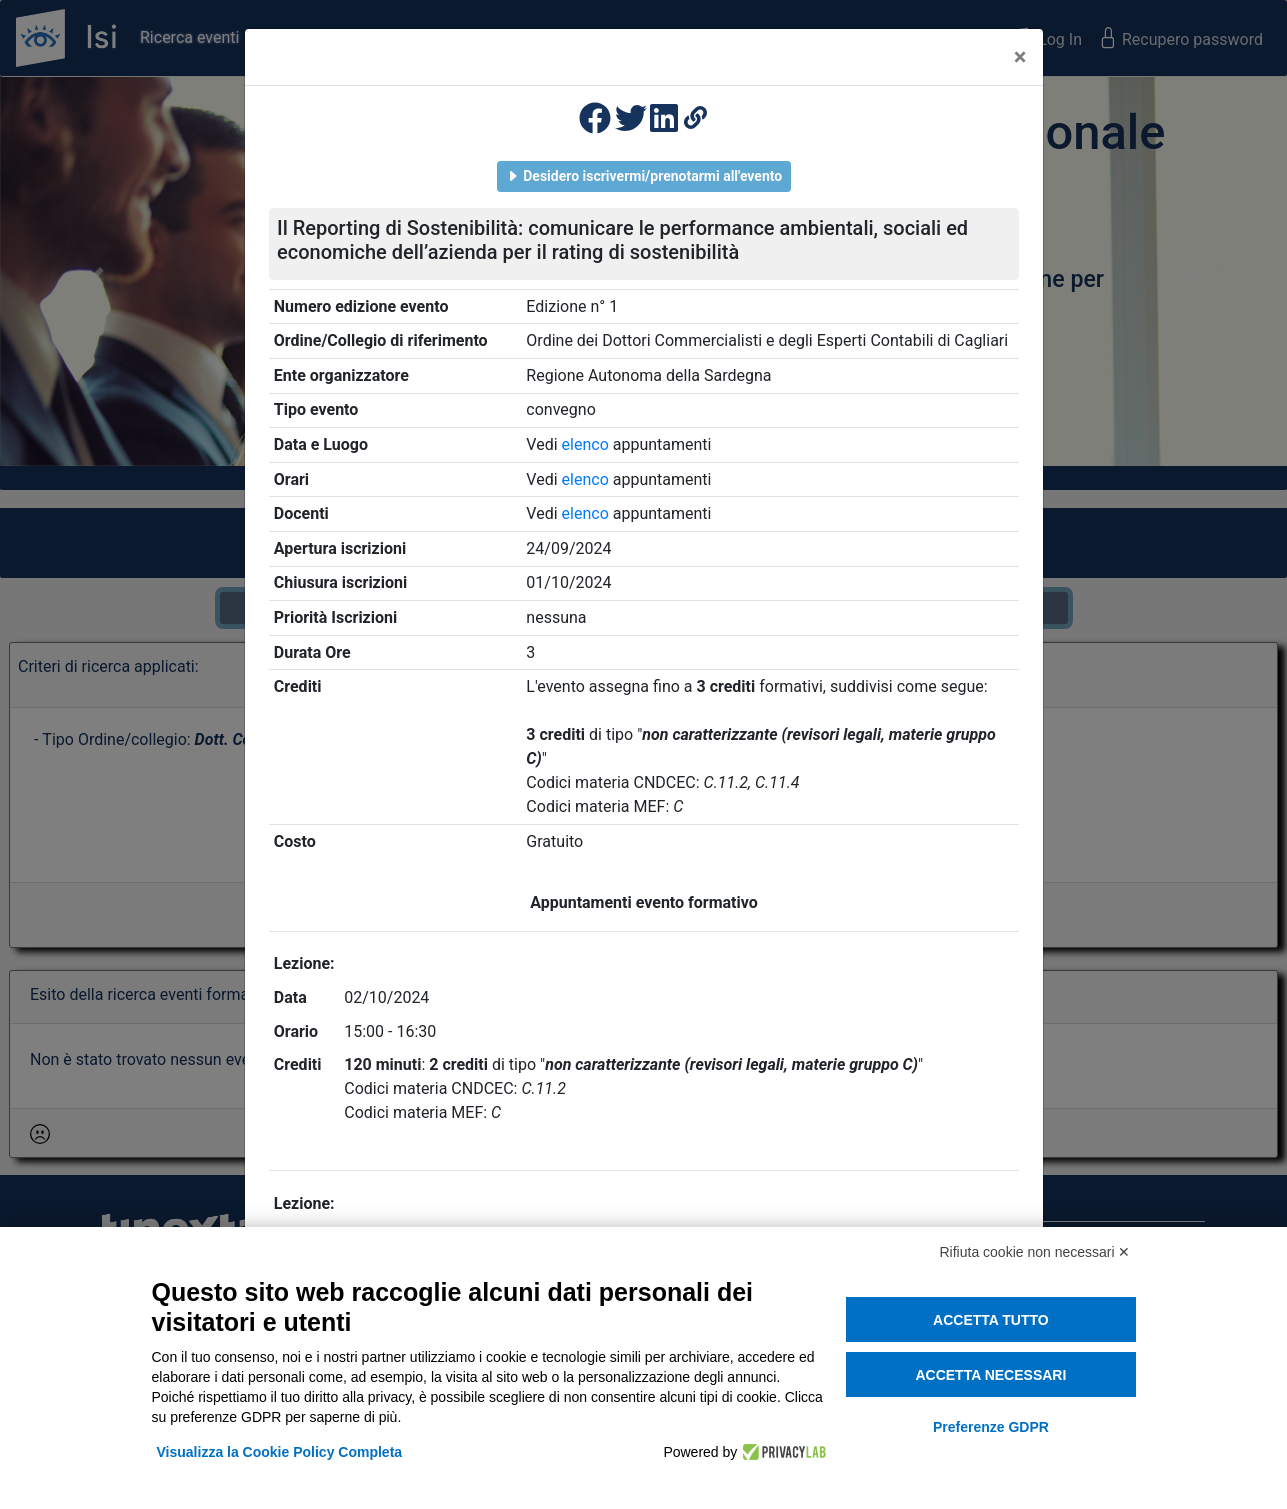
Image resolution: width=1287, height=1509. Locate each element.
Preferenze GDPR (991, 1427)
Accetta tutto (991, 1320)
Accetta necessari (990, 1375)
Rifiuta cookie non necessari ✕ (1035, 1252)
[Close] (1020, 57)
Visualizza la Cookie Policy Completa (280, 1452)
